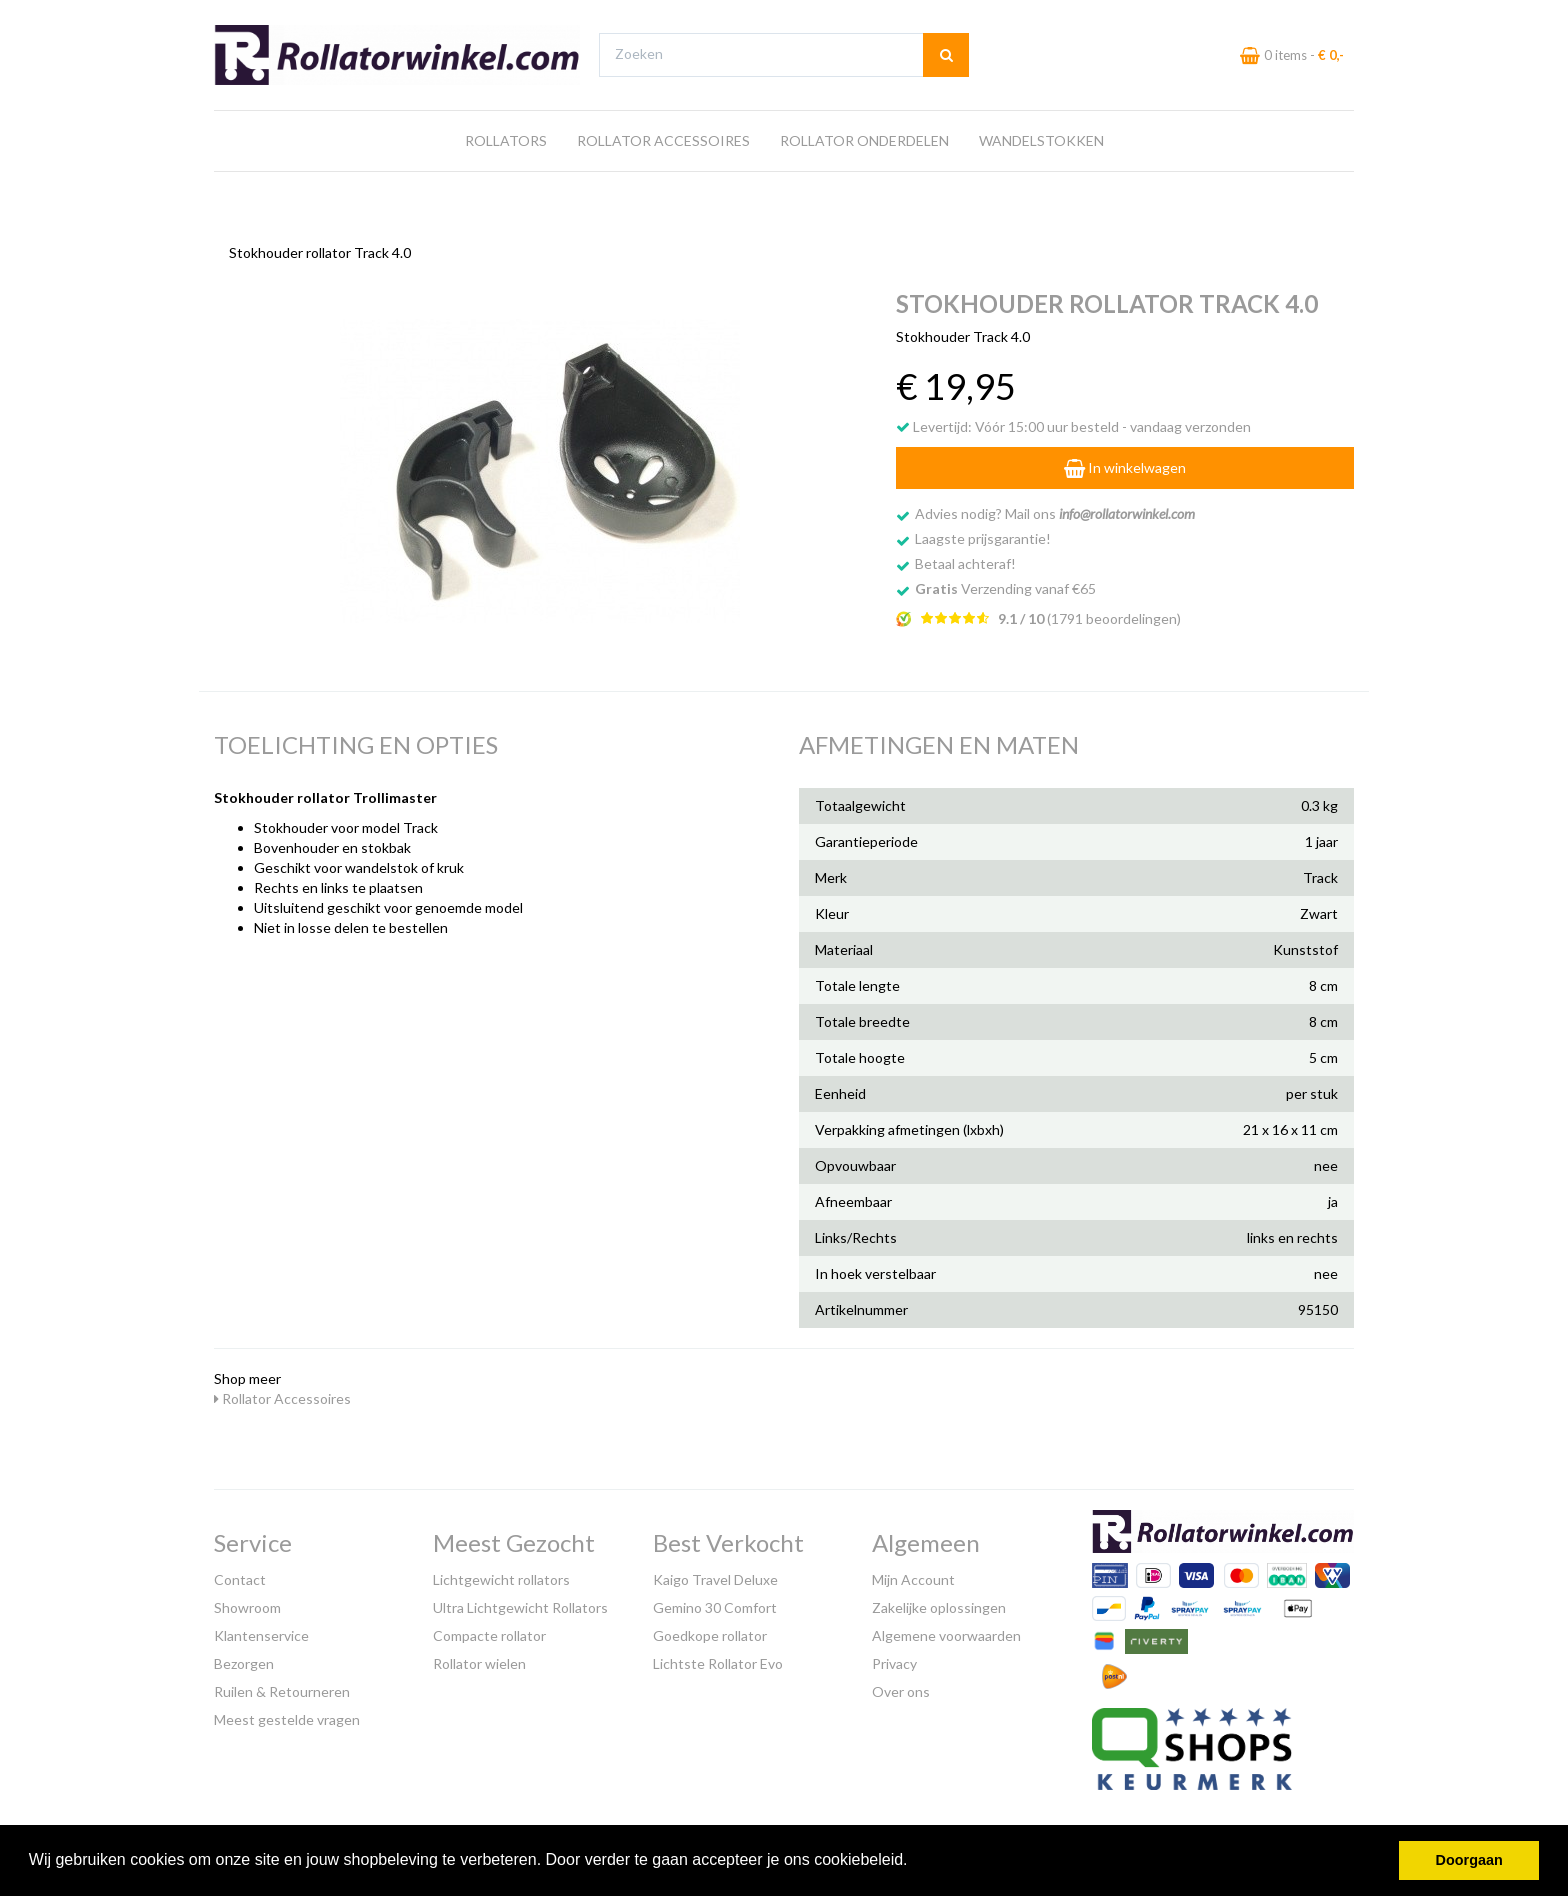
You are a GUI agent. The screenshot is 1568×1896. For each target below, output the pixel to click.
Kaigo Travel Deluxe (715, 1575)
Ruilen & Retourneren (282, 1687)
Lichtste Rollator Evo (718, 1659)
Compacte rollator (489, 1631)
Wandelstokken (1041, 178)
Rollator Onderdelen (864, 178)
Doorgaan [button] (1469, 1860)
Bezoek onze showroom (979, 18)
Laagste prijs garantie (1295, 18)
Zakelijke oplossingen (939, 1603)
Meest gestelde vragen (287, 1715)
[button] (915, 1862)
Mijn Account (913, 1575)
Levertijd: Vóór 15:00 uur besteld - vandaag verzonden (1073, 421)
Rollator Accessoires (663, 178)
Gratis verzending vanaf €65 (307, 18)
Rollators (506, 178)
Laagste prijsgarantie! (983, 533)
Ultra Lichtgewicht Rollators (520, 1603)
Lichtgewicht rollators (501, 1575)
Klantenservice (261, 1631)
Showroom (247, 1603)
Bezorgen (244, 1659)
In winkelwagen (1125, 462)
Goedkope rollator (710, 1631)
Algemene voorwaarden (946, 1631)
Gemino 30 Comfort (715, 1603)
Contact (240, 1575)
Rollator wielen (479, 1659)
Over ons (901, 1687)
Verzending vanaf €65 (1005, 583)
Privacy (894, 1659)
